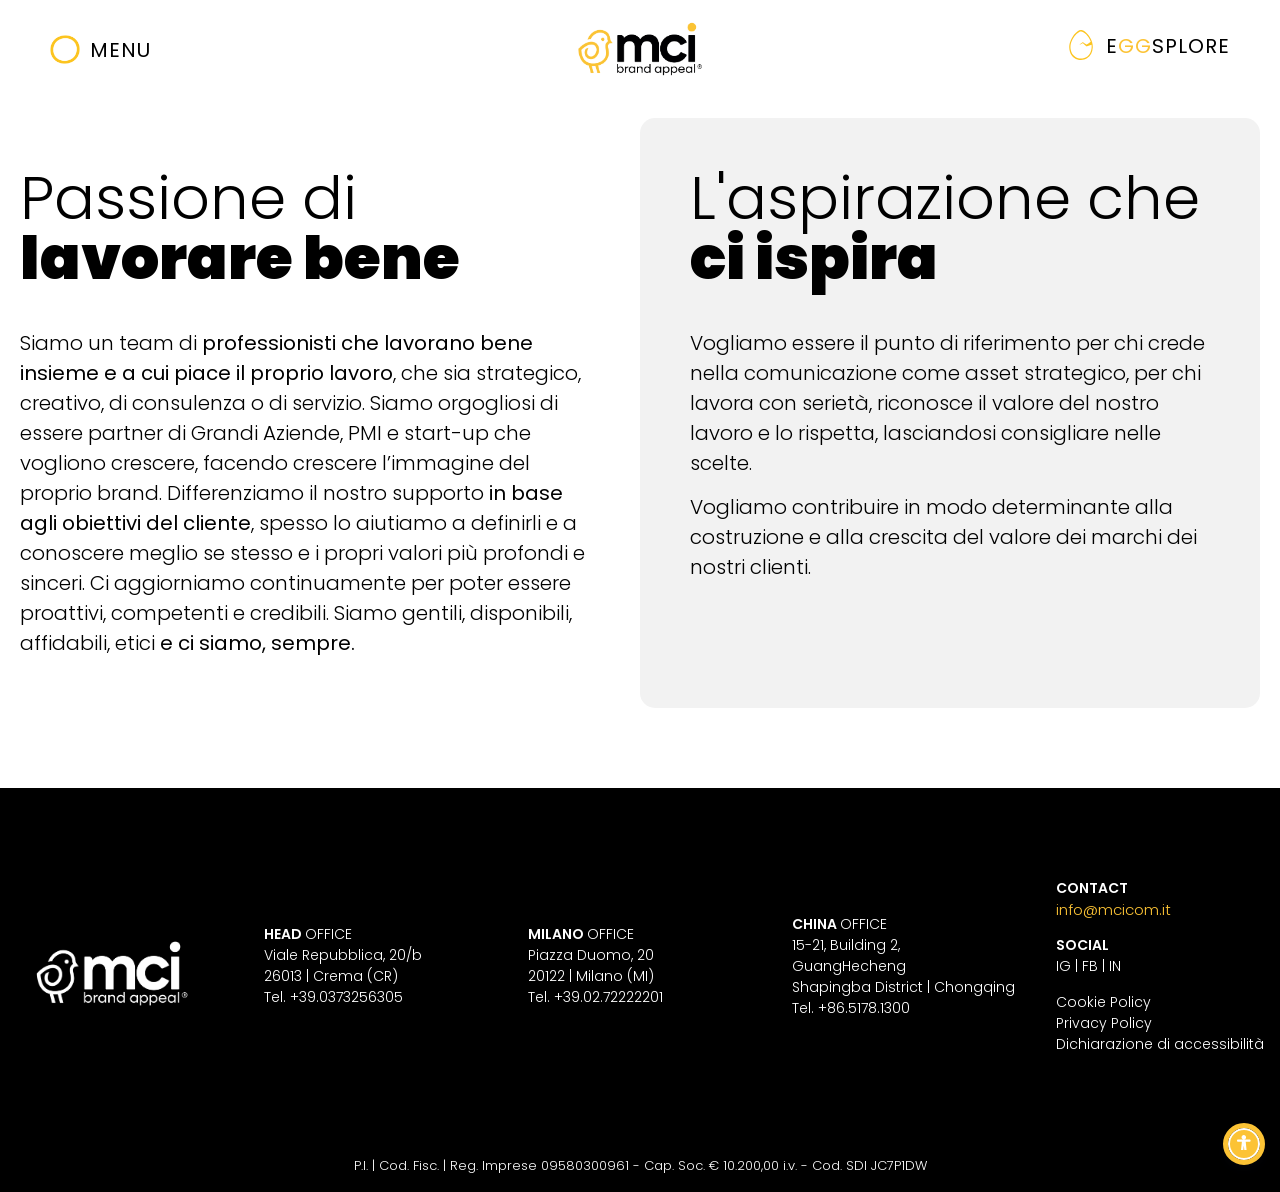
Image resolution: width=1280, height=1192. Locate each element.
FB (1090, 966)
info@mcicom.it (1113, 909)
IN (1115, 966)
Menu (120, 50)
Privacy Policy (1104, 1023)
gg (1168, 46)
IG (1063, 966)
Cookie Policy (1103, 1002)
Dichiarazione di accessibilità (1160, 1044)
